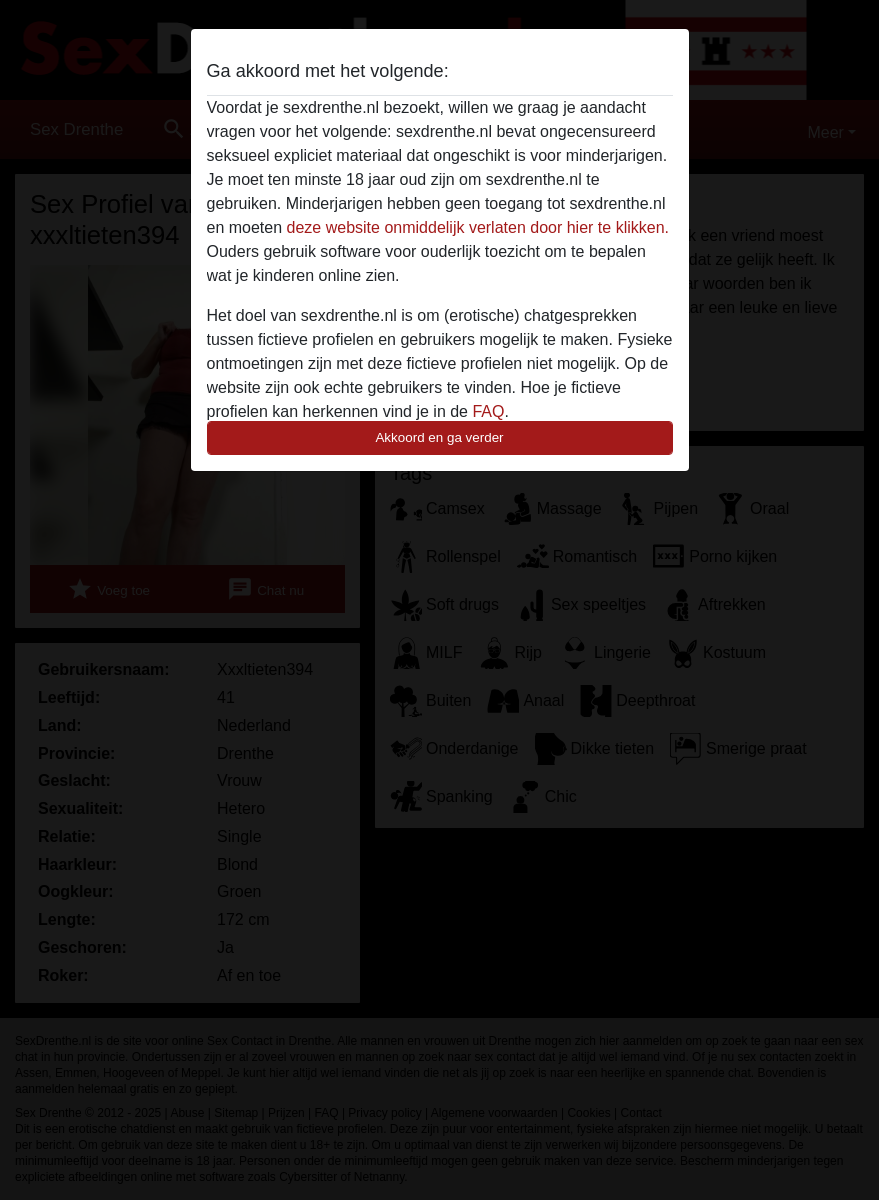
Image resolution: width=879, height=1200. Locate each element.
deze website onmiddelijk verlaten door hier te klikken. (478, 227)
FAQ (488, 411)
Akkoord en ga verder (439, 437)
